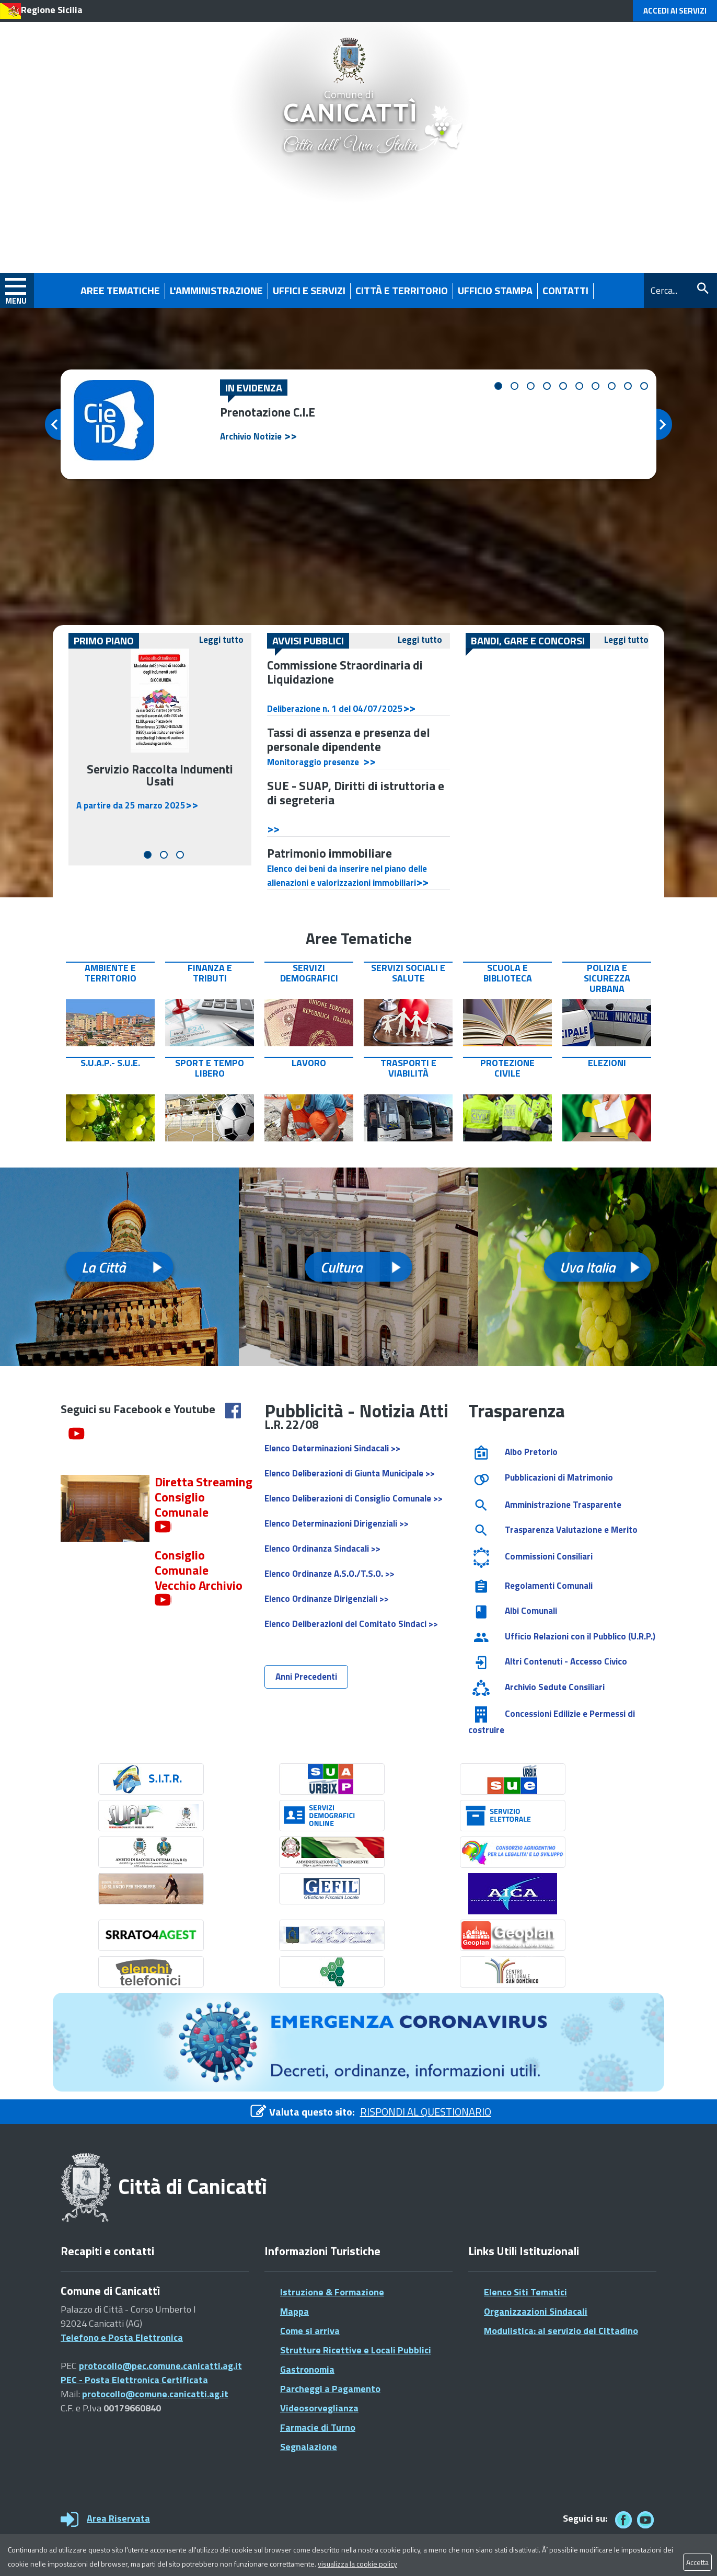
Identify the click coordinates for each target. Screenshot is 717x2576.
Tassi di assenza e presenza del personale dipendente (348, 739)
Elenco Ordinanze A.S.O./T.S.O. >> (329, 1573)
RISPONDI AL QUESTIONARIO (425, 2112)
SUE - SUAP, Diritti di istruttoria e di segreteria (355, 793)
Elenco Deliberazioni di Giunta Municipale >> (349, 1473)
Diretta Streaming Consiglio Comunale (203, 1496)
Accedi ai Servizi (675, 11)
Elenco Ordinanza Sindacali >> (322, 1548)
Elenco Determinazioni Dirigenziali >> (336, 1523)
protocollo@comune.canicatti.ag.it (155, 2394)
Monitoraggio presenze (315, 762)
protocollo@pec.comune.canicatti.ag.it (160, 2366)
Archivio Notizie (251, 436)
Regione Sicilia (52, 10)
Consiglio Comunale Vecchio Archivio (198, 1570)
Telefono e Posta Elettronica (122, 2337)
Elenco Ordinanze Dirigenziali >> (326, 1598)
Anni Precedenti (306, 1676)
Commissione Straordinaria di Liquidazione (345, 672)
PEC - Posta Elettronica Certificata (134, 2380)
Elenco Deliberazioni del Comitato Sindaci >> (351, 1624)
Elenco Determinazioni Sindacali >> (332, 1448)
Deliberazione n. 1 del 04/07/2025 (335, 708)
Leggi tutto (221, 639)
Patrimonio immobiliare (329, 853)
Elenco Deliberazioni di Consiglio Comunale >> (353, 1498)
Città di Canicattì (192, 2186)
